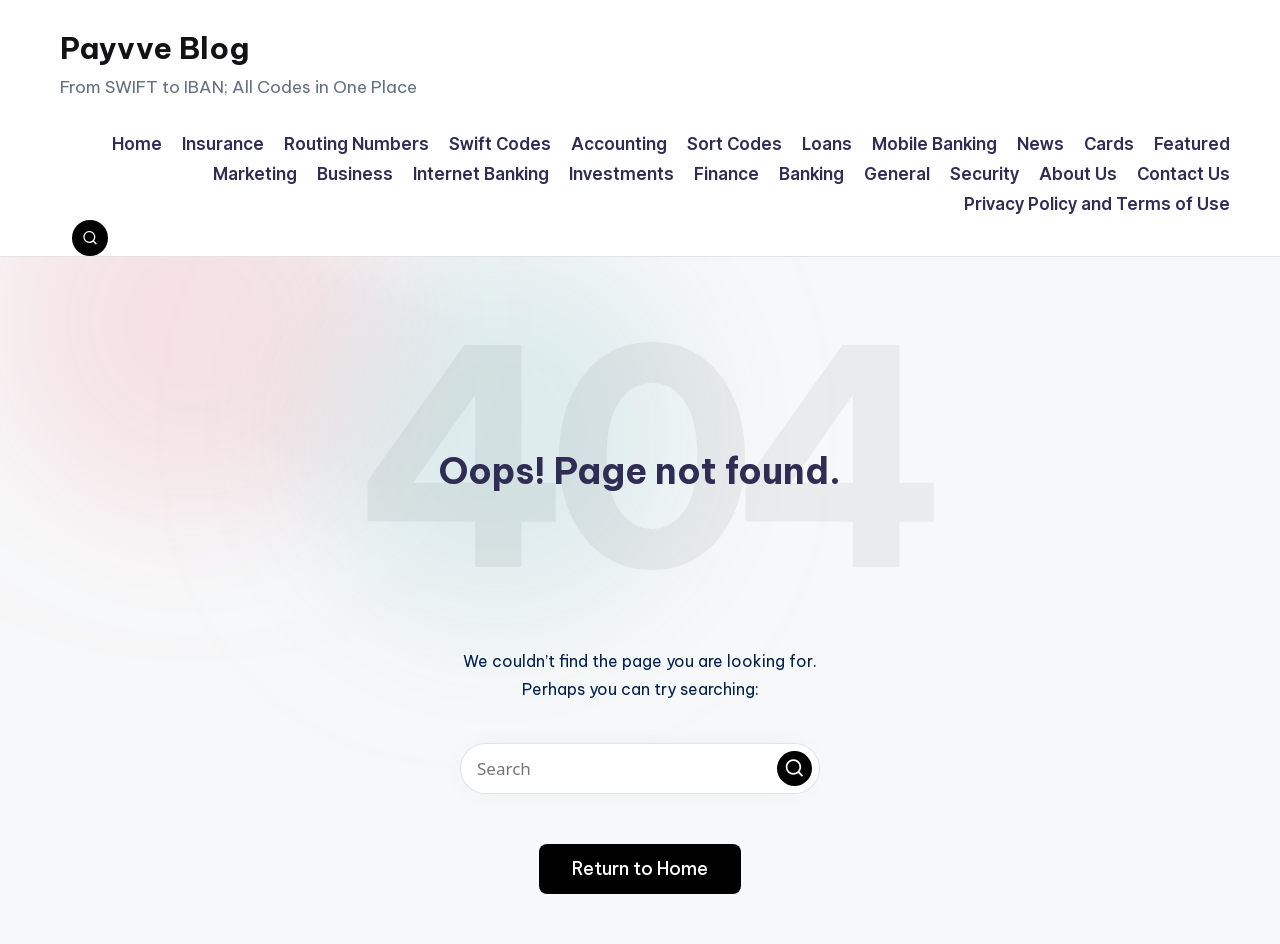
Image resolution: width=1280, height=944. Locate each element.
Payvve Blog (154, 48)
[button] (794, 768)
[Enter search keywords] (640, 768)
